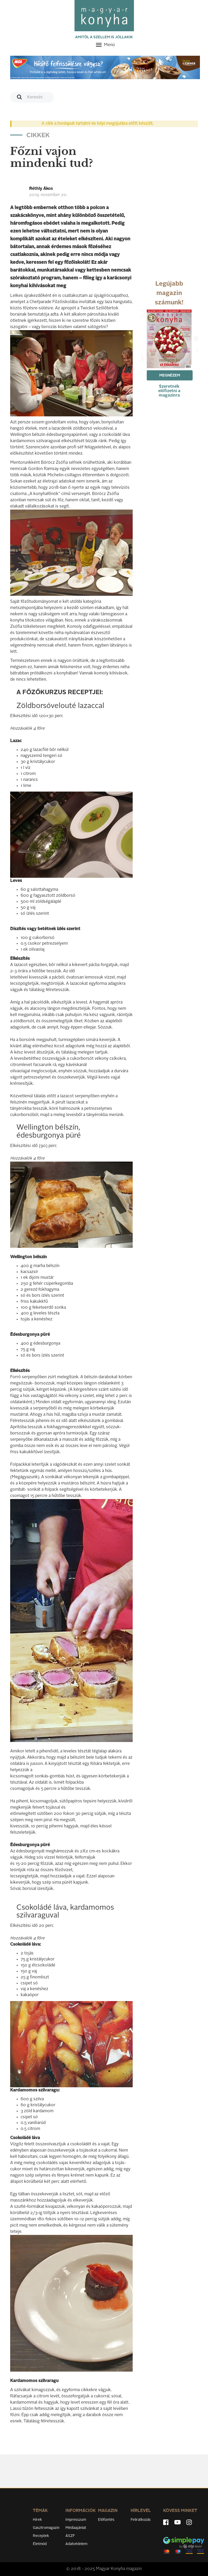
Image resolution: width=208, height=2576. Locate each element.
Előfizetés (106, 2520)
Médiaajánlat (75, 2528)
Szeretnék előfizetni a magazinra (169, 391)
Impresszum (75, 2520)
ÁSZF (70, 2536)
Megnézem (169, 375)
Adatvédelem (76, 2544)
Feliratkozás (141, 2520)
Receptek (41, 2536)
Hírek (37, 2520)
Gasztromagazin (46, 2528)
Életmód (40, 2544)
